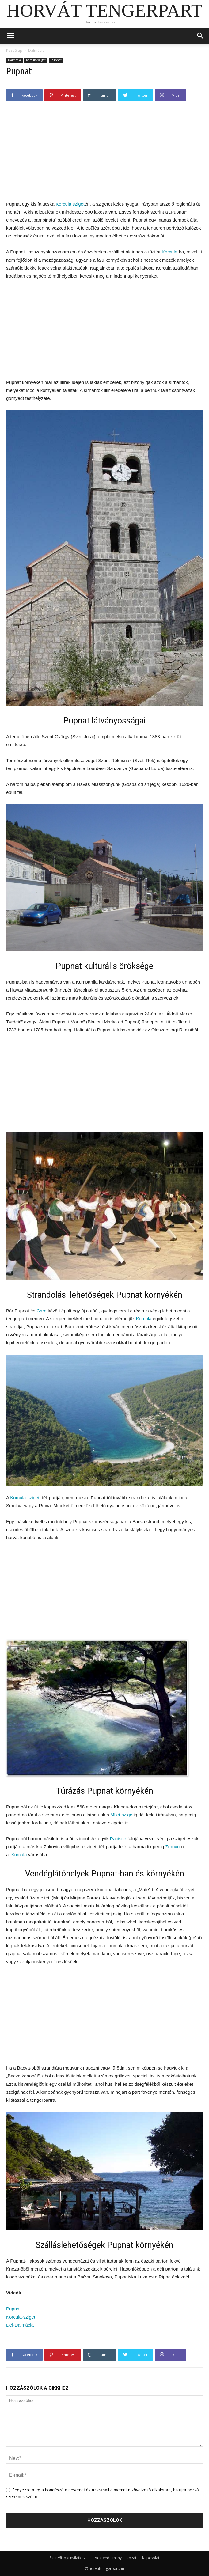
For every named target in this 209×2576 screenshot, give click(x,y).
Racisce (118, 1838)
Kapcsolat (150, 2557)
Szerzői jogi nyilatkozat (69, 2557)
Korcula (169, 251)
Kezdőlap (14, 50)
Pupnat (56, 60)
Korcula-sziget (36, 60)
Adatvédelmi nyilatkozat (115, 2557)
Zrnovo (172, 1846)
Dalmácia (36, 50)
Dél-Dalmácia (20, 2325)
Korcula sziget (70, 204)
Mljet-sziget (122, 1814)
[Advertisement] (104, 152)
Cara (41, 1310)
